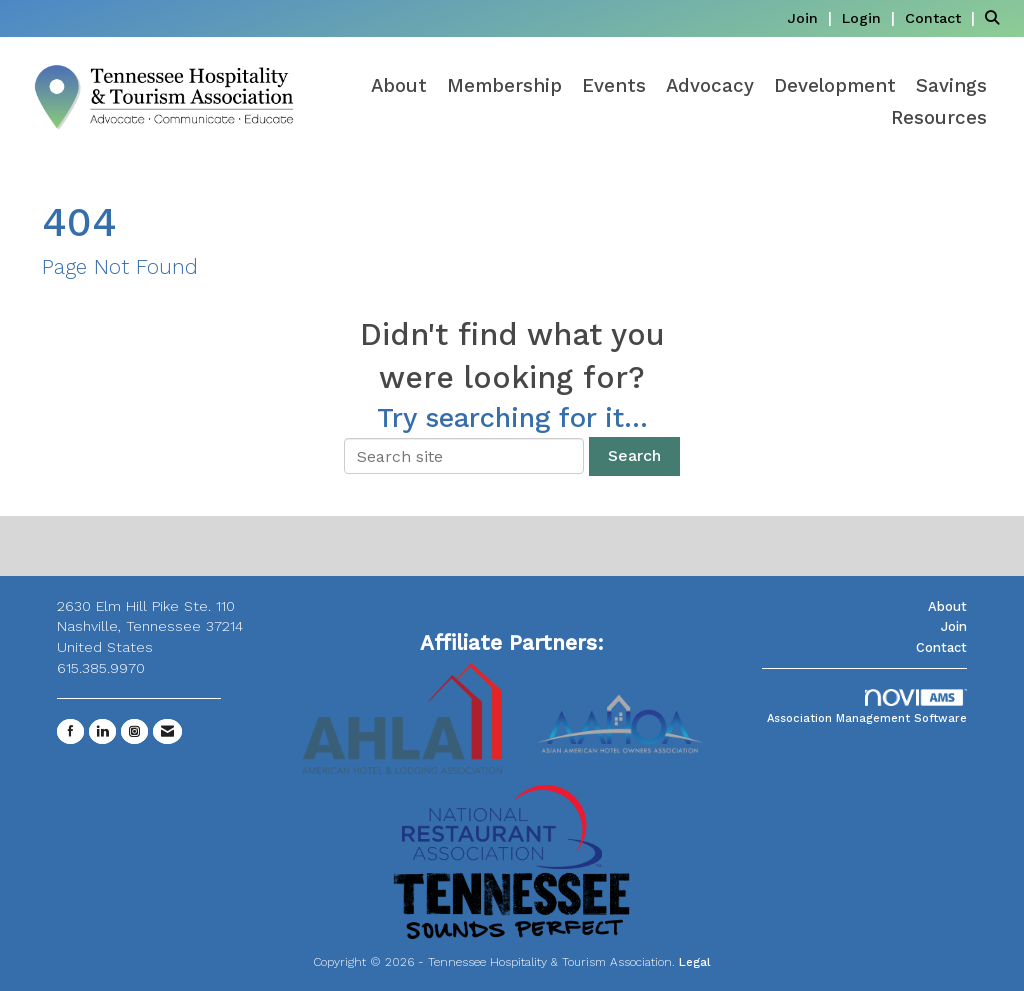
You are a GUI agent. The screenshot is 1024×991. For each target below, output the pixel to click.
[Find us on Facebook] (70, 731)
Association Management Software (867, 707)
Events (614, 86)
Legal (695, 962)
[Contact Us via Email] (167, 731)
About (399, 86)
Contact (941, 647)
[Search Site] (997, 17)
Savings (951, 86)
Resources (939, 118)
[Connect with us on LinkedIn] (102, 731)
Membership (504, 86)
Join (954, 626)
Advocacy (710, 86)
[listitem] (812, 17)
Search (634, 455)
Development (835, 86)
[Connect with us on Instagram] (134, 731)
